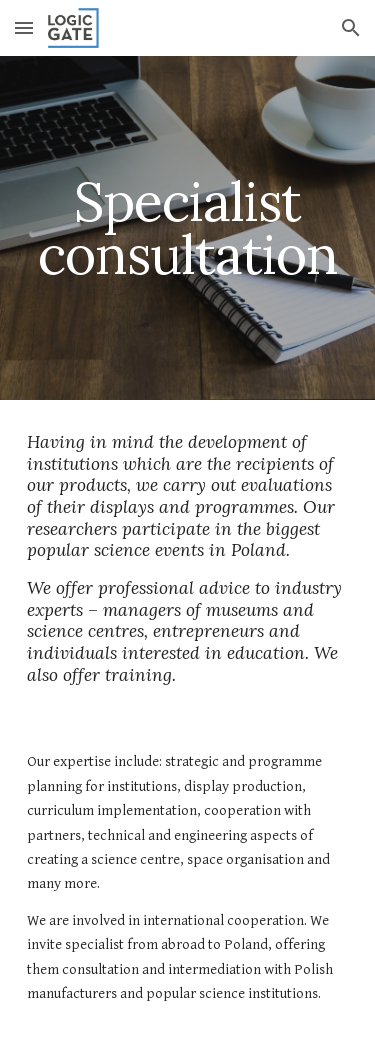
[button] (24, 27)
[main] (188, 228)
